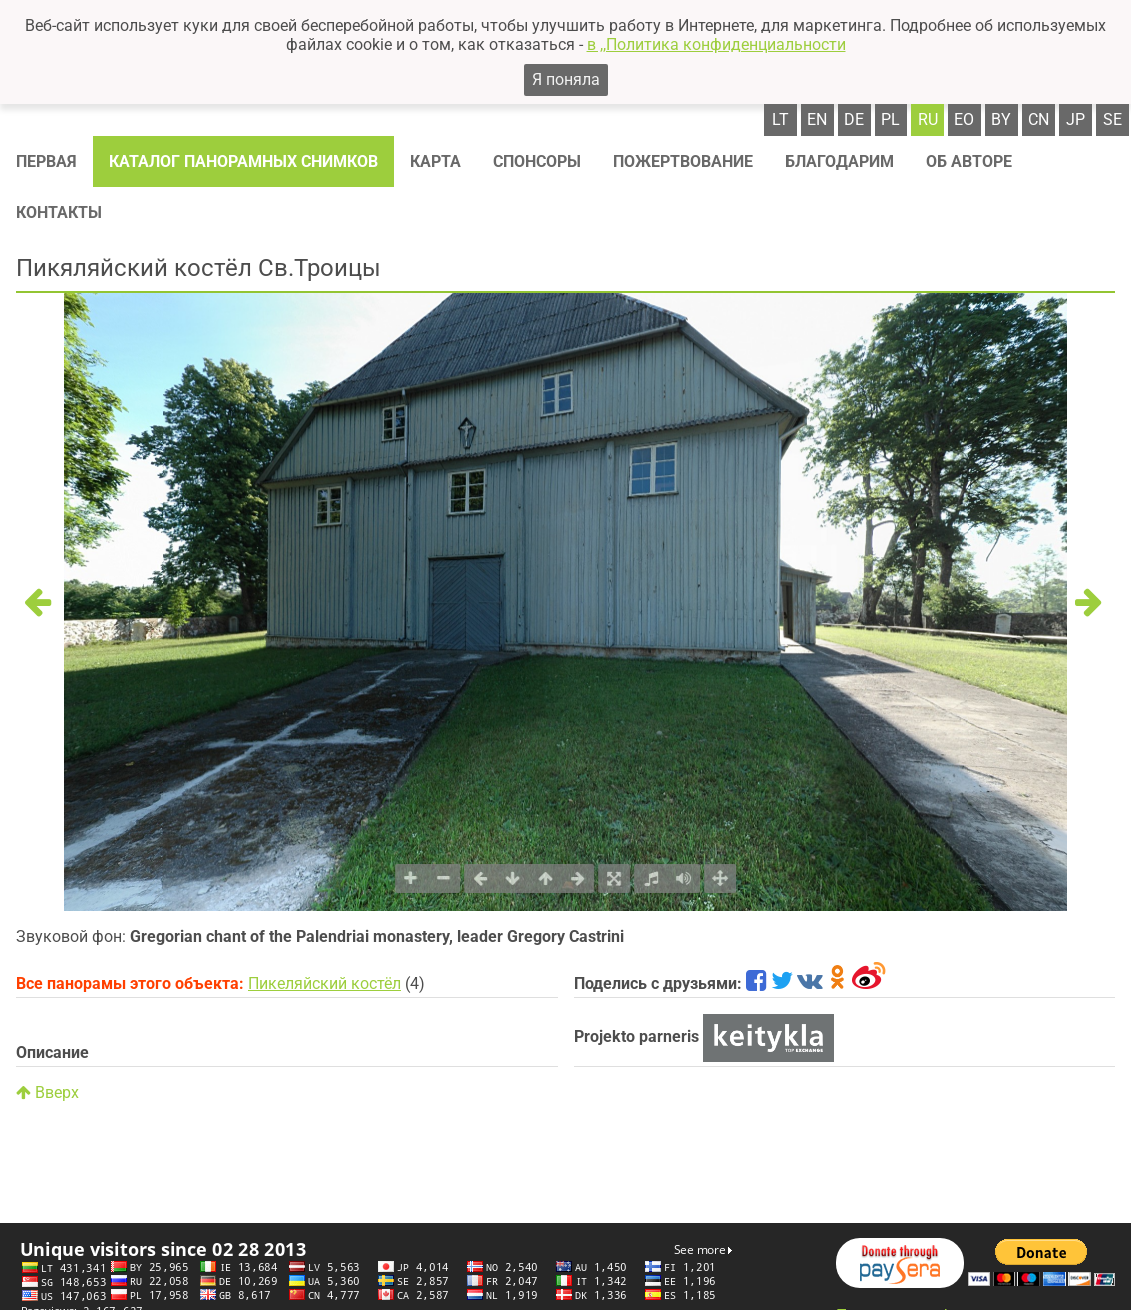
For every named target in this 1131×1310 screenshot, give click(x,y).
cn (1038, 119)
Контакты (59, 212)
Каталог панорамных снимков (243, 161)
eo (964, 119)
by (1001, 119)
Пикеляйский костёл (324, 983)
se (1112, 119)
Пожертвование (683, 161)
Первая (46, 161)
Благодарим (839, 161)
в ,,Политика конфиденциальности (716, 44)
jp (1075, 119)
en (817, 119)
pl (890, 119)
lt (780, 119)
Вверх (47, 1092)
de (854, 119)
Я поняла (566, 79)
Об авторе (969, 161)
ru (928, 119)
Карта (435, 161)
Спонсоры (537, 161)
